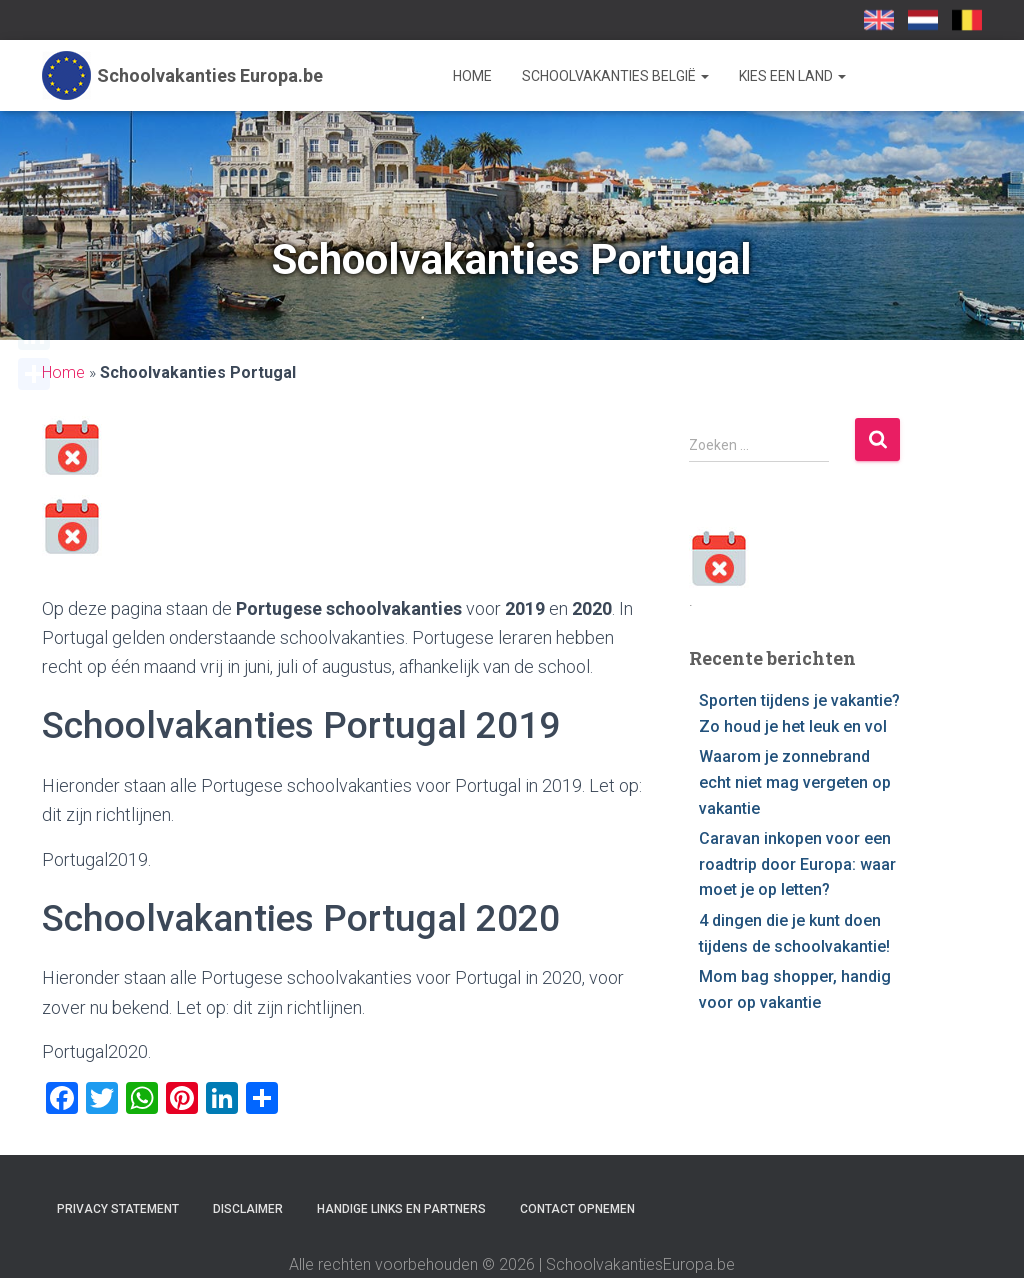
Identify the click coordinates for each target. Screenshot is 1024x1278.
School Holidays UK (879, 20)
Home (472, 76)
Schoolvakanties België (615, 76)
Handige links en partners (401, 1209)
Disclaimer (248, 1209)
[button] (704, 76)
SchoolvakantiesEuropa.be (967, 20)
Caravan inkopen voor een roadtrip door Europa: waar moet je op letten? (797, 864)
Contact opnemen (577, 1209)
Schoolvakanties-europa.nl (923, 20)
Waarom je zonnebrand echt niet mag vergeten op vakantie (795, 782)
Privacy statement (118, 1209)
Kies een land (792, 76)
